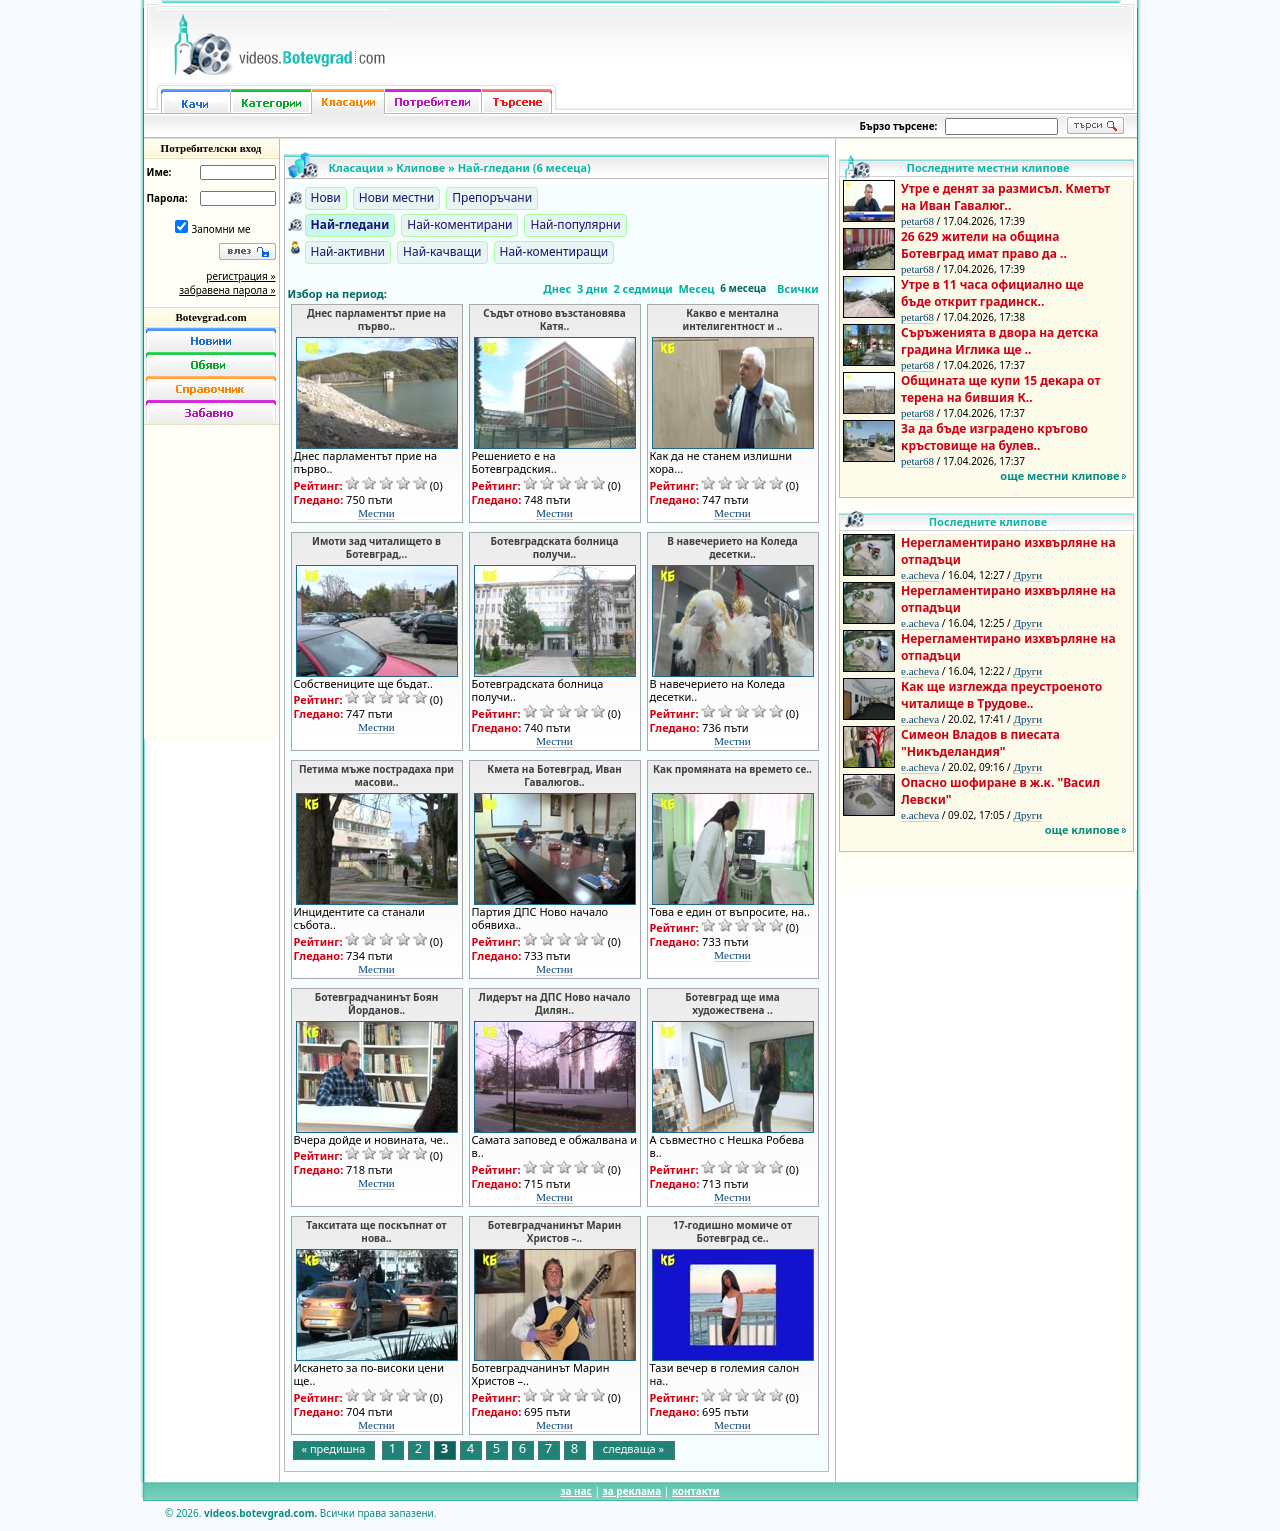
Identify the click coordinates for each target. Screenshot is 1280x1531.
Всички (798, 288)
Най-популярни (575, 224)
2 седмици (642, 288)
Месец (696, 288)
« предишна (334, 1448)
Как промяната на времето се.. (732, 769)
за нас (575, 1491)
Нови (326, 197)
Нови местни (397, 197)
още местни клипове (1059, 475)
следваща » (633, 1448)
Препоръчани (492, 197)
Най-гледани (350, 224)
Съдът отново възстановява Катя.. (554, 320)
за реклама (632, 1491)
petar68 (917, 221)
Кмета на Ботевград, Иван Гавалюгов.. (554, 776)
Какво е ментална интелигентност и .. (733, 320)
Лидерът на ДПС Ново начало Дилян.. (555, 1004)
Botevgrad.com (210, 317)
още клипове (1082, 829)
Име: (159, 172)
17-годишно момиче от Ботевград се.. (732, 1232)
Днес (557, 288)
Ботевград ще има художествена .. (732, 1004)
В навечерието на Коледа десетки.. (732, 548)
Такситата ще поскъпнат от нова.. (376, 1232)
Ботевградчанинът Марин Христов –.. (554, 1232)
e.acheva (920, 575)
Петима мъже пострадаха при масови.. (376, 776)
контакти (696, 1491)
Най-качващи (442, 251)
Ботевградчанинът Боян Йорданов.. (377, 1004)
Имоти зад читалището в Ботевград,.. (376, 548)
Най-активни (348, 251)
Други (1027, 575)
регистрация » (240, 276)
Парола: (167, 198)
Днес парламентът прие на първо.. (376, 320)
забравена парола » (227, 290)
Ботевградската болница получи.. (555, 548)
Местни (376, 513)
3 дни (592, 288)
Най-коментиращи (554, 251)
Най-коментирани (459, 224)
